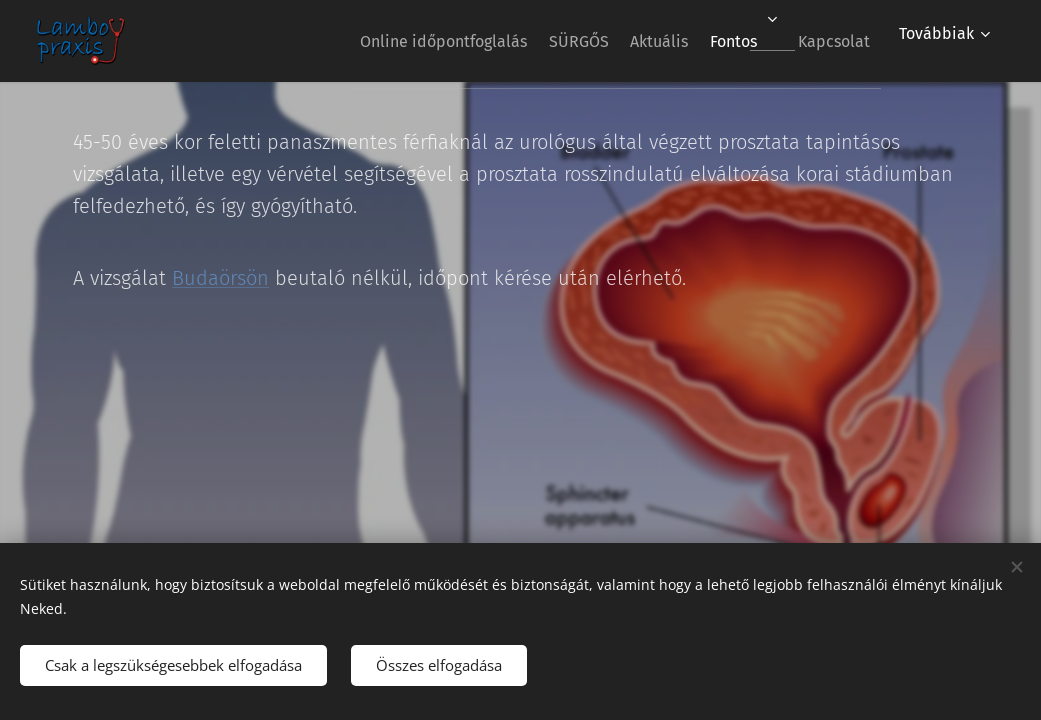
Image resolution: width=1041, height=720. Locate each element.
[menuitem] (384, 41)
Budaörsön (220, 278)
